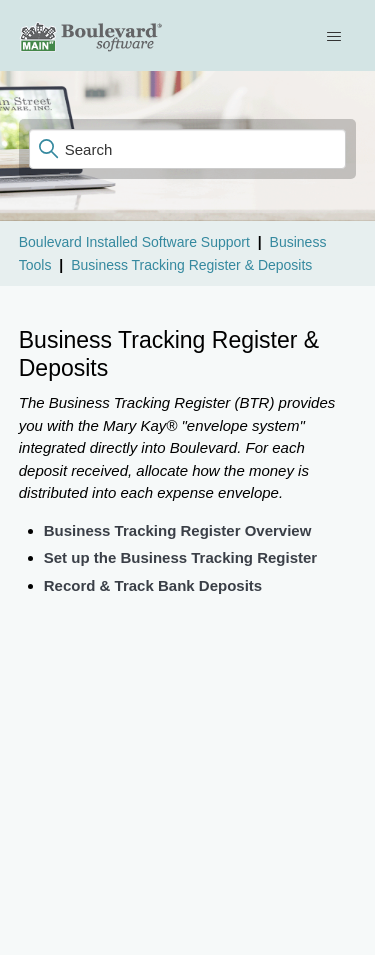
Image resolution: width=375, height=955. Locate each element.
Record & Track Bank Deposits (153, 585)
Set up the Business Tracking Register (180, 557)
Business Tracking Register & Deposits (191, 265)
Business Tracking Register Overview (178, 530)
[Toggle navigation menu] (336, 36)
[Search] (188, 149)
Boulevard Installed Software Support (134, 242)
